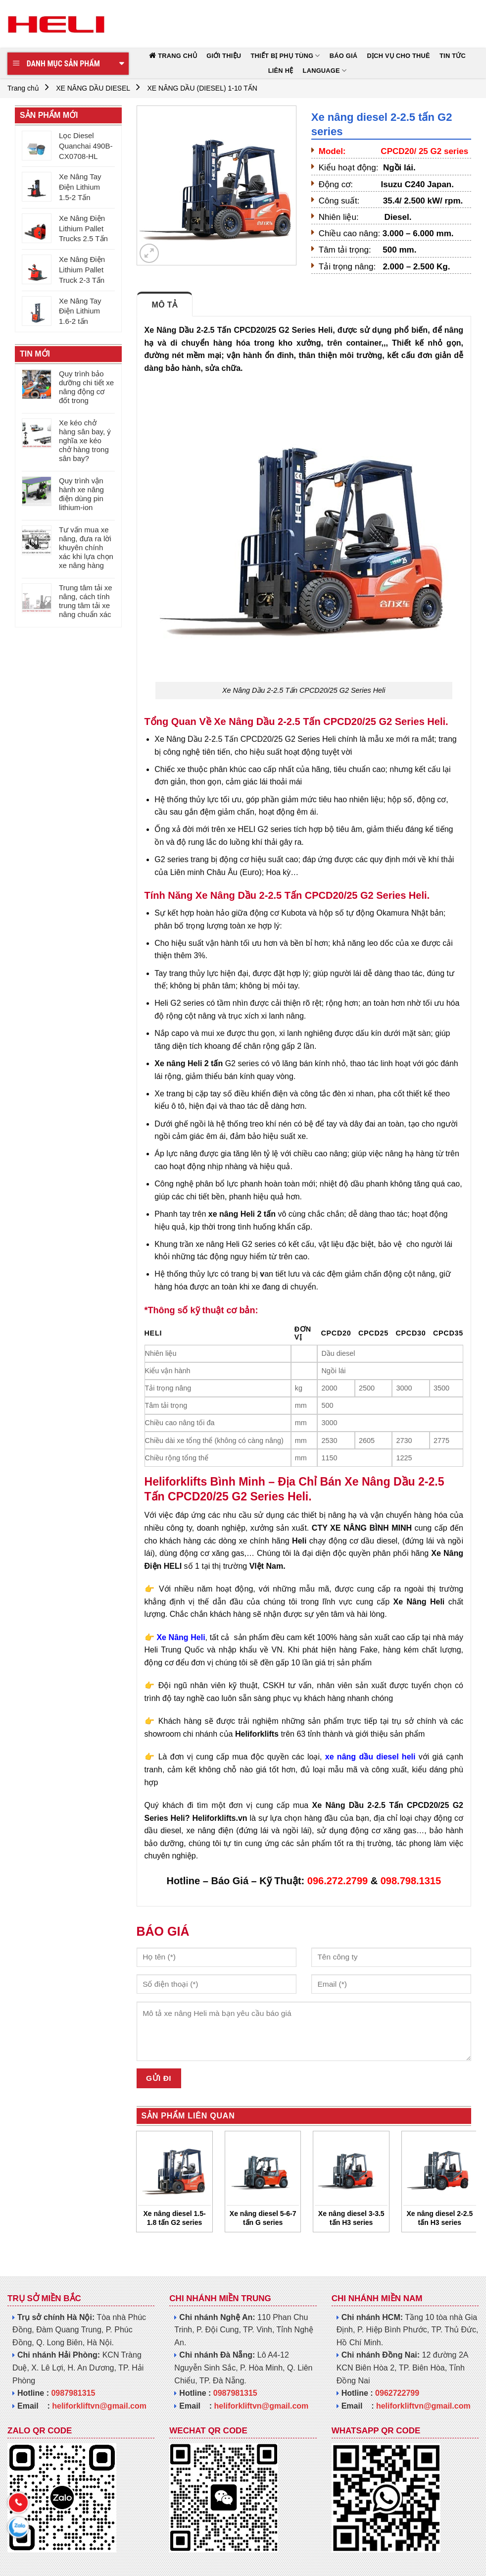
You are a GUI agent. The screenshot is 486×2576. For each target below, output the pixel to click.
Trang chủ (23, 88)
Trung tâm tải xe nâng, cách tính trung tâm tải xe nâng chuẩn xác (85, 600)
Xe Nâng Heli (180, 1637)
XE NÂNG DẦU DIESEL (93, 88)
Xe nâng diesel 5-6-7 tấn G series (263, 2218)
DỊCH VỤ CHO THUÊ (398, 55)
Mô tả (165, 305)
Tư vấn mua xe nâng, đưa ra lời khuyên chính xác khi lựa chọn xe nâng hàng (86, 547)
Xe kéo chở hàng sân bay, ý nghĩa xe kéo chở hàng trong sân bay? (85, 440)
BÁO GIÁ (344, 55)
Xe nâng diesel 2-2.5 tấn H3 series (439, 2218)
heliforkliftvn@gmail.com (99, 2406)
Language (325, 70)
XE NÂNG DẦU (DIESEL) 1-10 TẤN (202, 88)
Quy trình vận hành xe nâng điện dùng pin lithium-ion (81, 494)
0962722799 (397, 2393)
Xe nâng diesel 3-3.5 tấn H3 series (351, 2218)
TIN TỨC (452, 55)
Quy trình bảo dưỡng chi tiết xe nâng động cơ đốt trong (86, 387)
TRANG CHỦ (177, 55)
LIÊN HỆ (280, 70)
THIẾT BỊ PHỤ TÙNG (285, 55)
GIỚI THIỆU (223, 55)
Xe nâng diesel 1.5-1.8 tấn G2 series (175, 2218)
